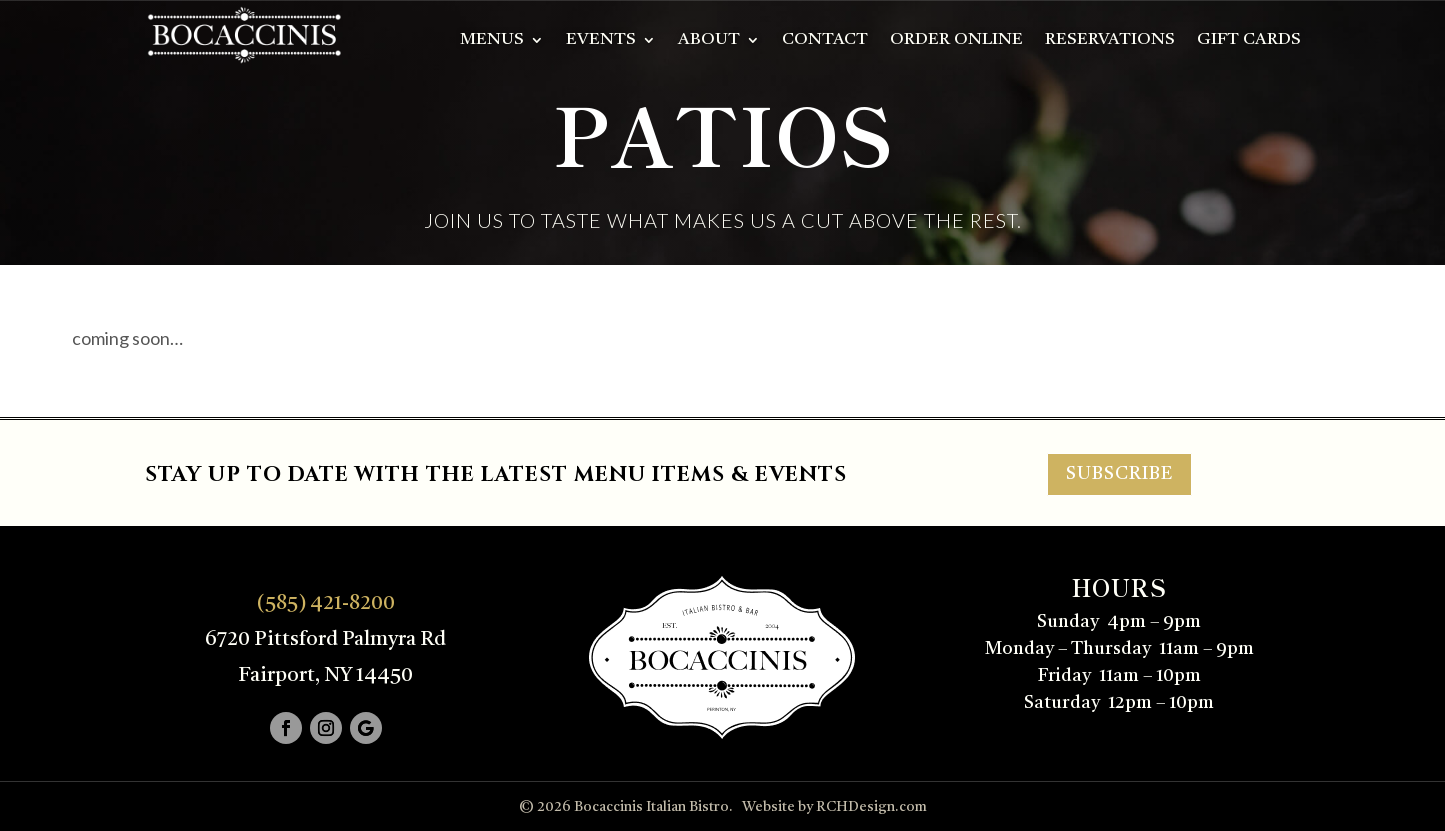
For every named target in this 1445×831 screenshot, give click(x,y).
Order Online (956, 40)
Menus (492, 40)
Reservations (1110, 40)
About (709, 40)
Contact (825, 40)
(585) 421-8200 (326, 604)
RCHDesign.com (871, 807)
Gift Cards (1249, 40)
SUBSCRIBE (1119, 474)
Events (601, 40)
